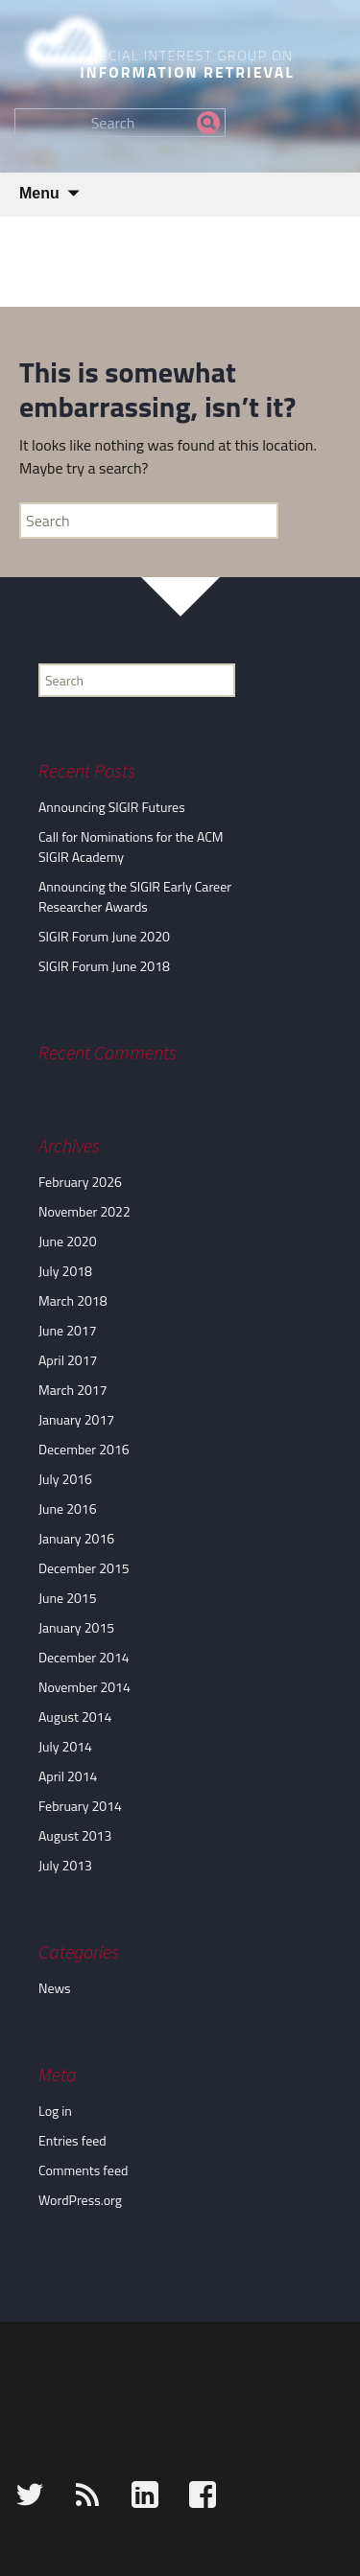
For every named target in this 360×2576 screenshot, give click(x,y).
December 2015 (84, 1568)
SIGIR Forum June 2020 (104, 936)
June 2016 (67, 1508)
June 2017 (67, 1330)
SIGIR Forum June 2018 (104, 966)
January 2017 (76, 1419)
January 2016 (76, 1538)
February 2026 (80, 1182)
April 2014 (67, 1776)
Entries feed (72, 2140)
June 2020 (67, 1241)
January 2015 (76, 1627)
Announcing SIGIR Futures (111, 807)
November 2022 (84, 1211)
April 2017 (67, 1360)
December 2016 (84, 1449)
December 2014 (84, 1657)
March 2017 (73, 1390)
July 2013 (65, 1865)
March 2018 (73, 1300)
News (54, 1988)
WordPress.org (80, 2200)
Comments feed (83, 2170)
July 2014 (65, 1746)
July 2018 (65, 1271)
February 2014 (80, 1806)
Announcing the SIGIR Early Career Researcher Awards (134, 896)
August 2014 (74, 1716)
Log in (55, 2110)
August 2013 (74, 1835)
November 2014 (84, 1687)
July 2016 (65, 1479)
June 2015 (67, 1598)
